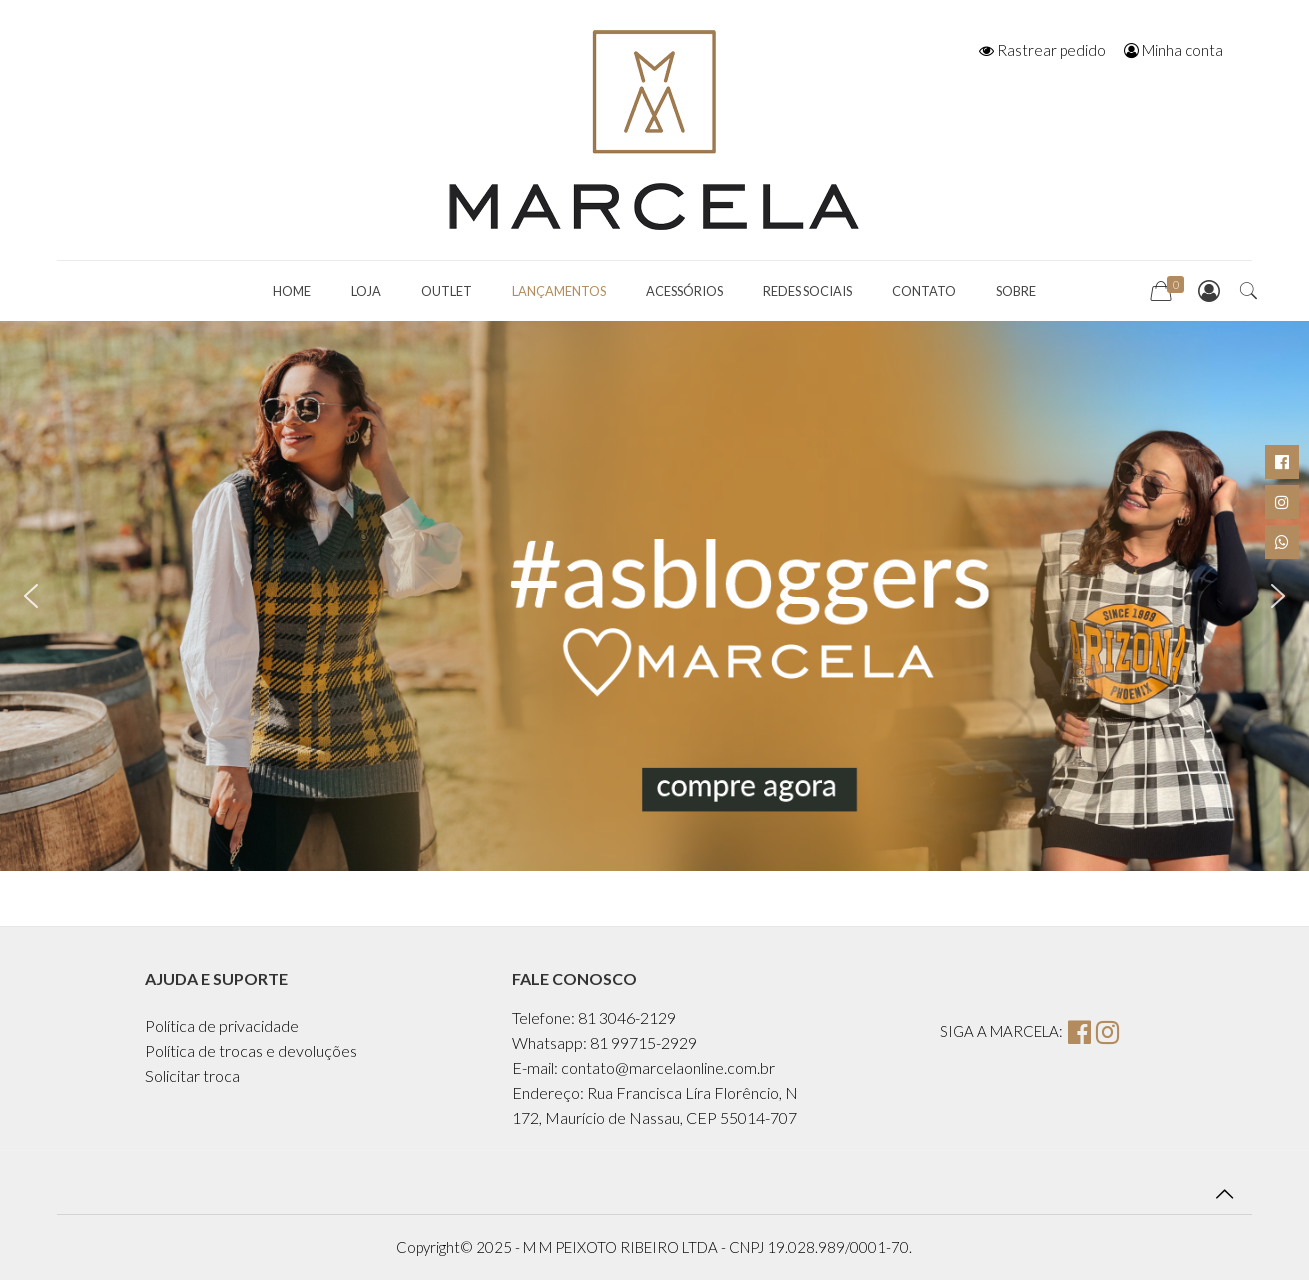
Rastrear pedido (1042, 50)
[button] (31, 596)
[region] (654, 596)
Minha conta (1173, 50)
